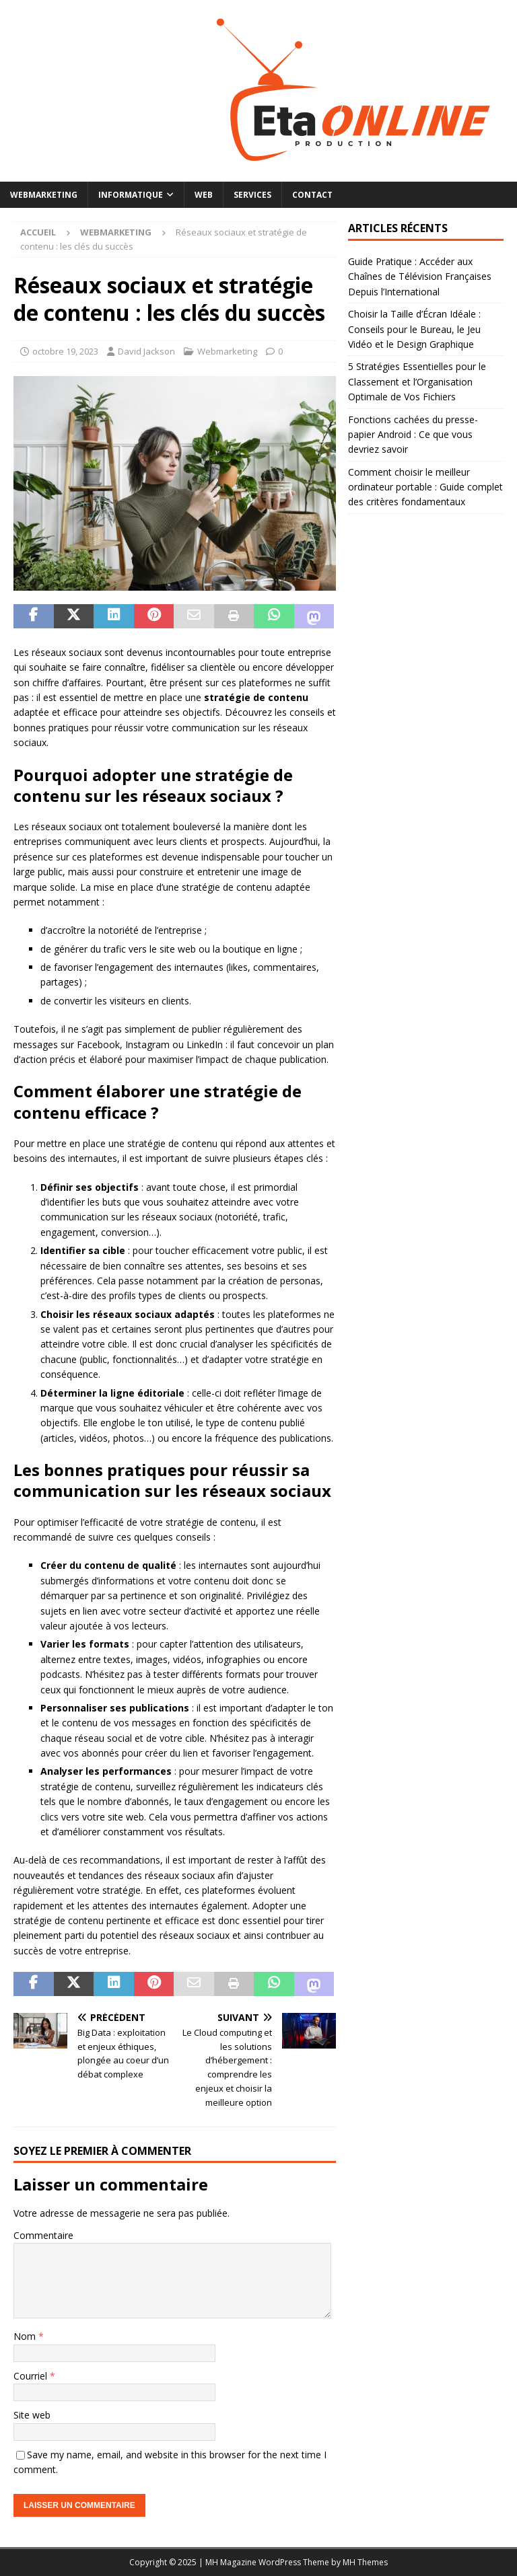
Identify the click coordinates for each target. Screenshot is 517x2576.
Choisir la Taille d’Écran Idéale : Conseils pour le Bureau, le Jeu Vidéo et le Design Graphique (414, 329)
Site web (31, 2414)
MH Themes (365, 2562)
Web (204, 194)
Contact (312, 194)
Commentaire (43, 2235)
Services (252, 194)
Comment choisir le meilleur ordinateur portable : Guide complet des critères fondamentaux (425, 487)
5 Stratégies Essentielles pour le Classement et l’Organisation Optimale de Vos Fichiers (417, 381)
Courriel (31, 2375)
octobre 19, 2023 (65, 351)
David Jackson (146, 351)
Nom (25, 2336)
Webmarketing (43, 194)
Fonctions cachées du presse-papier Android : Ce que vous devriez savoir (413, 434)
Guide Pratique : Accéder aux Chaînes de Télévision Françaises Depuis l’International (419, 276)
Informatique (130, 194)
